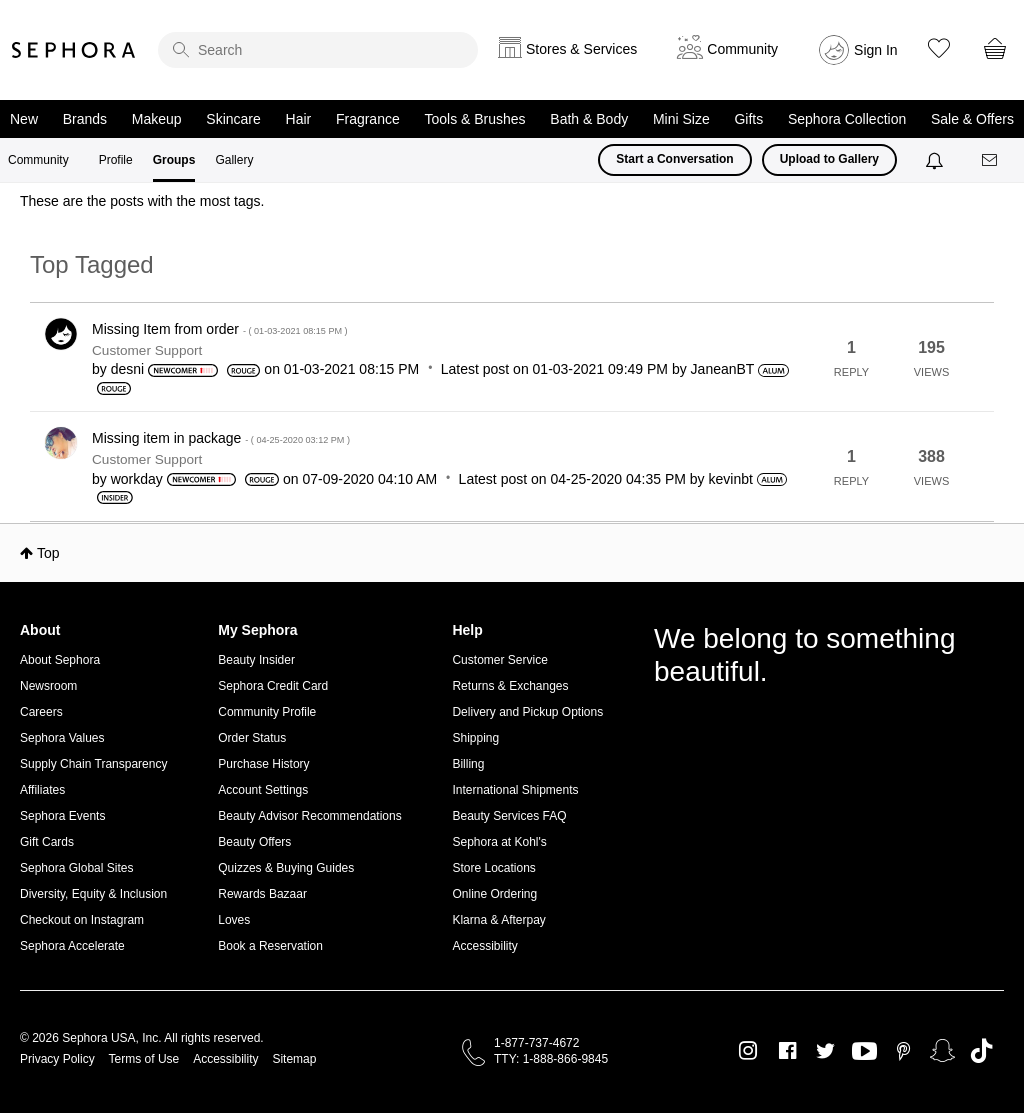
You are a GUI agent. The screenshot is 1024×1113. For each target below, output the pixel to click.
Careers (41, 712)
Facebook (787, 1051)
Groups (174, 160)
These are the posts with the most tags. (142, 201)
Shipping (475, 738)
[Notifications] (936, 160)
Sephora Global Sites (76, 868)
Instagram (748, 1051)
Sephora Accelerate (72, 946)
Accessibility (484, 946)
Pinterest (903, 1051)
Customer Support (147, 350)
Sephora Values (62, 738)
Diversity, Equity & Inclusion (93, 894)
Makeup (157, 119)
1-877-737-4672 (536, 1043)
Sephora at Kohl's (499, 842)
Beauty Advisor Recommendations (309, 816)
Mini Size (681, 119)
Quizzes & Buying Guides (286, 868)
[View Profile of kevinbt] (730, 479)
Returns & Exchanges (510, 686)
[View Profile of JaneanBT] (723, 369)
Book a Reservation (270, 946)
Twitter (825, 1051)
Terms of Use (144, 1059)
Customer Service (499, 660)
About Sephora (60, 660)
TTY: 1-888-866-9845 (551, 1059)
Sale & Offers (972, 119)
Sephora (74, 50)
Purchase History (263, 764)
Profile (116, 160)
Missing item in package (221, 438)
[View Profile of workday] (137, 479)
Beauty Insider (256, 660)
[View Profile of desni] (127, 369)
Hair (299, 119)
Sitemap (294, 1059)
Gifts (748, 119)
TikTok (981, 1051)
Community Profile (267, 712)
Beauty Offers (254, 842)
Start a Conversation (674, 159)
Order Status (252, 738)
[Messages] (991, 160)
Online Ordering (494, 894)
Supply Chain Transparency (93, 764)
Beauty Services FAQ (509, 816)
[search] (318, 50)
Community (38, 160)
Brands (85, 119)
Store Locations (493, 868)
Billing (468, 764)
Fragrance (368, 119)
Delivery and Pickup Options (527, 712)
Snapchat (942, 1051)
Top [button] (48, 553)
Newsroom (48, 686)
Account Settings (263, 790)
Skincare (233, 119)
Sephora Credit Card (273, 686)
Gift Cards (47, 842)
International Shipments (515, 790)
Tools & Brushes (474, 119)
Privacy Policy (57, 1059)
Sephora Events (62, 816)
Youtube (864, 1052)
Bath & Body (589, 119)
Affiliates (42, 790)
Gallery (234, 160)
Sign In (876, 50)
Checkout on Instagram (82, 920)
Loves (234, 920)
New (24, 119)
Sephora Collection (847, 119)
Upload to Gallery (829, 159)
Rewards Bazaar (262, 894)
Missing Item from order (220, 329)
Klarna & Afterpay (498, 920)
